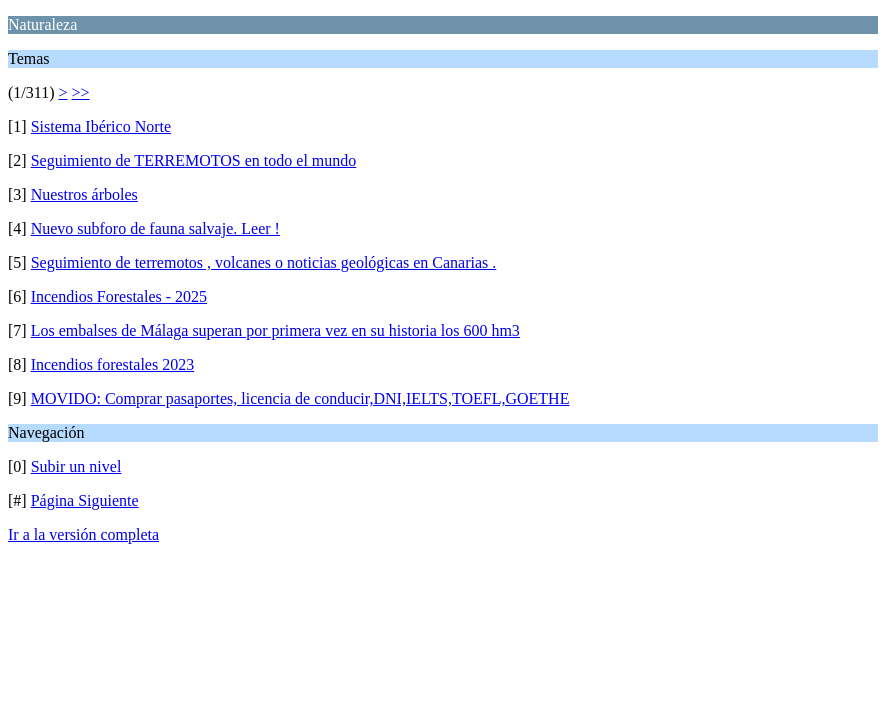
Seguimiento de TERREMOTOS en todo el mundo (194, 160)
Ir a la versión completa (83, 534)
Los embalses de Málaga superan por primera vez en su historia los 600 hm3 (275, 330)
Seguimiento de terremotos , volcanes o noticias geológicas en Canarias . (264, 262)
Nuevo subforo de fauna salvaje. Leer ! (155, 228)
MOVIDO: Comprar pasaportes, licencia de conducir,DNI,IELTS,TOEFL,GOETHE (300, 398)
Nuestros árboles (84, 194)
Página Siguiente (85, 500)
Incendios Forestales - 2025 (119, 296)
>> (81, 92)
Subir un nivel (76, 466)
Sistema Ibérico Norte (101, 126)
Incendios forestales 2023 (113, 364)
